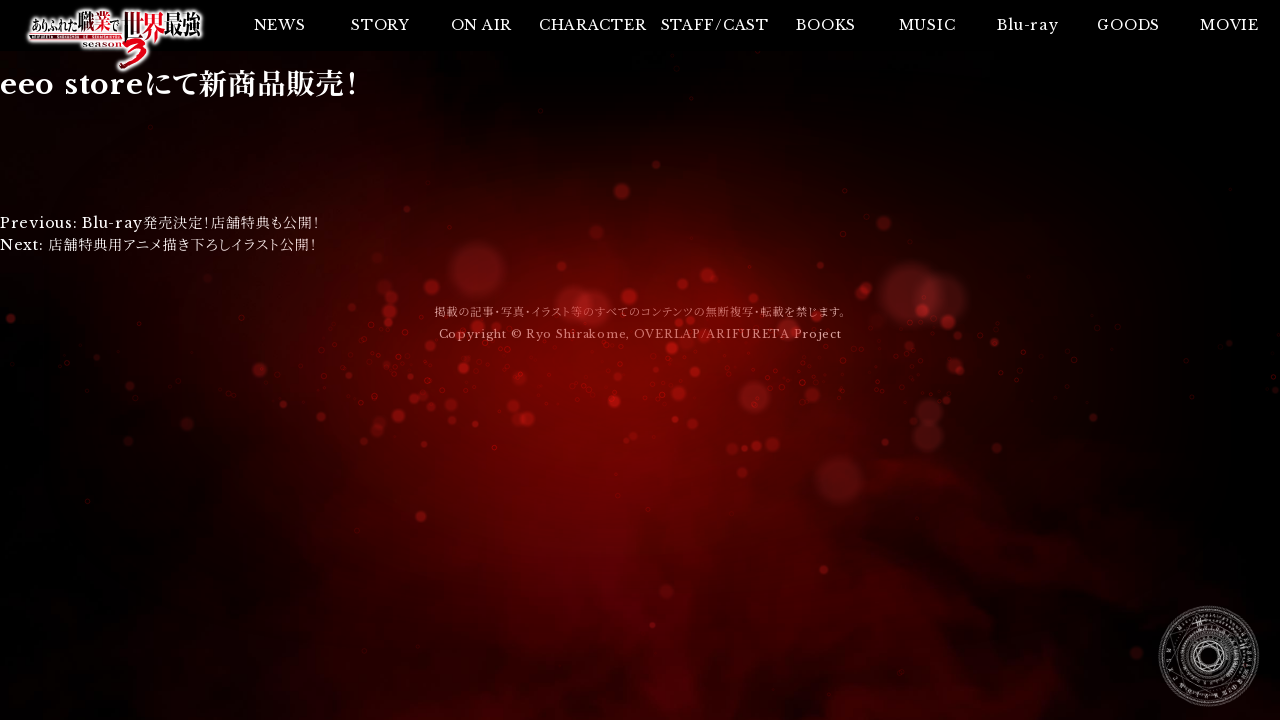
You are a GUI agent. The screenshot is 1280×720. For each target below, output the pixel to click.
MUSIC (927, 25)
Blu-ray (1027, 25)
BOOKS (826, 25)
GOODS (1128, 25)
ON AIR (481, 25)
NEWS (280, 25)
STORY (380, 25)
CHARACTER (592, 25)
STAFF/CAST (715, 25)
